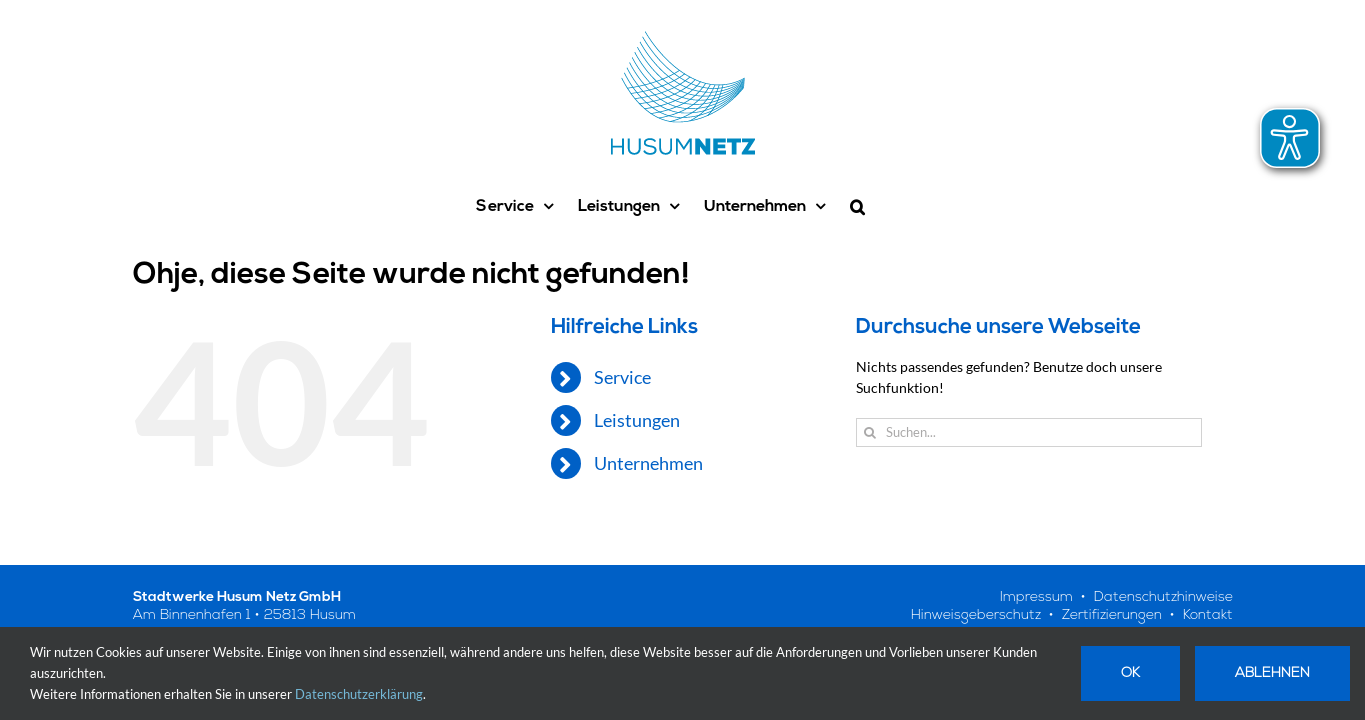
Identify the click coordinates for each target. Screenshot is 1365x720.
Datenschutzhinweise (1163, 597)
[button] (892, 207)
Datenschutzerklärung (359, 694)
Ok (1130, 673)
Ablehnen (1272, 673)
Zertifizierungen (1112, 615)
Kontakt (1208, 615)
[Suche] (870, 432)
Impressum (1036, 597)
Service (622, 377)
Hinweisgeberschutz (976, 615)
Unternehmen (648, 463)
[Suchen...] (1029, 432)
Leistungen (637, 420)
